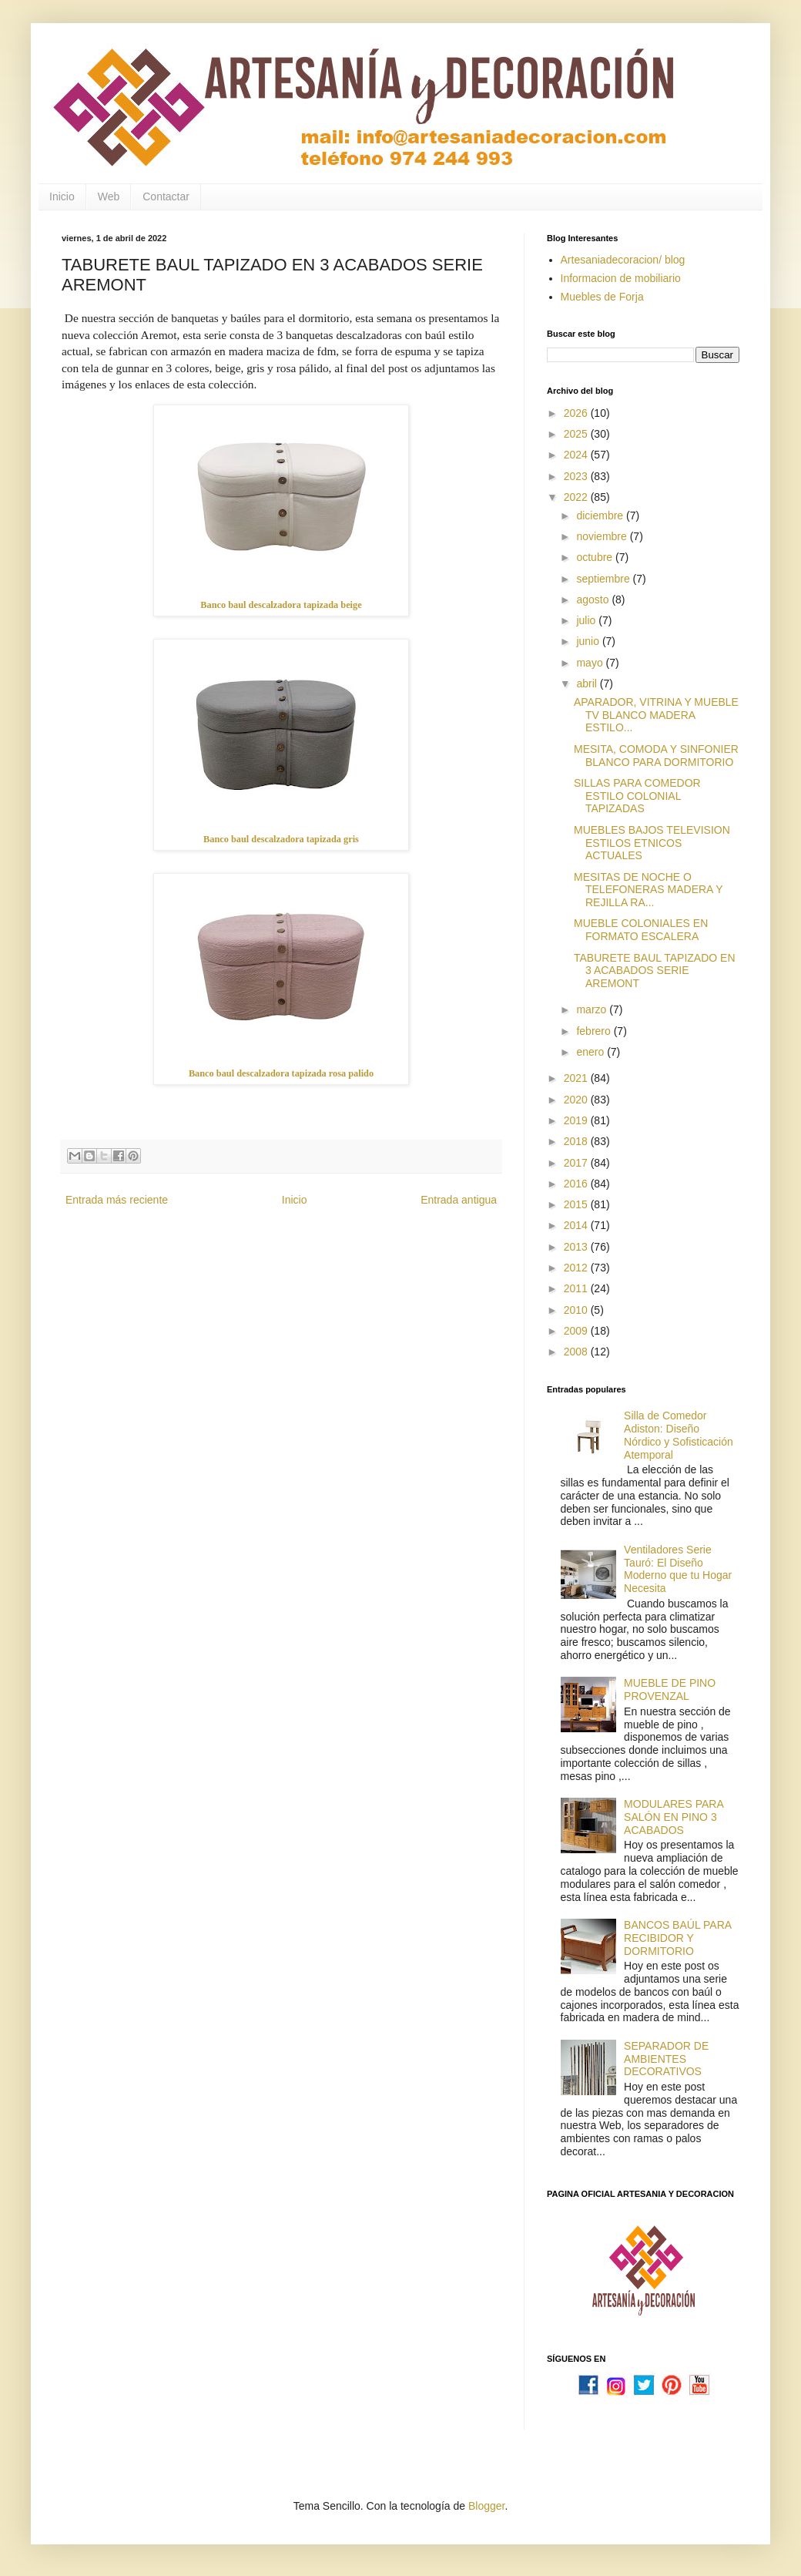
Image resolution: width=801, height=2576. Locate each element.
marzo (592, 1009)
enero (591, 1052)
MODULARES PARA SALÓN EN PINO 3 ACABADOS (673, 1817)
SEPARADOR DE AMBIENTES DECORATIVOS (666, 2059)
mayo (590, 663)
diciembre (601, 515)
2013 (577, 1247)
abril (587, 683)
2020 (577, 1099)
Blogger (486, 2506)
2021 (577, 1078)
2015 (577, 1204)
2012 (577, 1267)
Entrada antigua (459, 1200)
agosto (594, 599)
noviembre (602, 536)
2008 (577, 1351)
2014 (577, 1225)
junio (589, 641)
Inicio (62, 196)
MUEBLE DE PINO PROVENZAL (670, 1689)
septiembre (604, 579)
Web (109, 196)
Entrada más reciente (116, 1200)
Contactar (165, 196)
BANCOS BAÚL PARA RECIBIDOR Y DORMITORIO (677, 1938)
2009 (577, 1331)
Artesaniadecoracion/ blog (623, 260)
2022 (577, 497)
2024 (577, 454)
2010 (577, 1310)
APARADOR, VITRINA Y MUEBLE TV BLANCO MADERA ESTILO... (656, 715)
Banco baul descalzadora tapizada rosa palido (281, 1073)
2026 (577, 413)
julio (587, 620)
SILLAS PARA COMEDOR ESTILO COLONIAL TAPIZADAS (637, 796)
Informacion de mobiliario (621, 278)
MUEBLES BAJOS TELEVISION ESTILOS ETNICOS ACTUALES (652, 843)
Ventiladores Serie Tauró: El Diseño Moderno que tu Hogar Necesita (678, 1568)
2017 (577, 1163)
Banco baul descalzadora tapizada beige (280, 604)
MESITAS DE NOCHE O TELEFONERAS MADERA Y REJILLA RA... (648, 890)
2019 (577, 1120)
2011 (577, 1288)
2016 (577, 1183)
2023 (577, 476)
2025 (577, 434)
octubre (595, 557)
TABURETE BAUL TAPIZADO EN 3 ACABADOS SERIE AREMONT (655, 971)
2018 (577, 1141)
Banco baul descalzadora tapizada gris (281, 839)
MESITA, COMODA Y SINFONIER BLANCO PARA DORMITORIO (656, 755)
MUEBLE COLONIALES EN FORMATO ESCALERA (641, 929)
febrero (594, 1031)
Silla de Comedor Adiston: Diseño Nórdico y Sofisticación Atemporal (678, 1434)
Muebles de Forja (602, 297)
